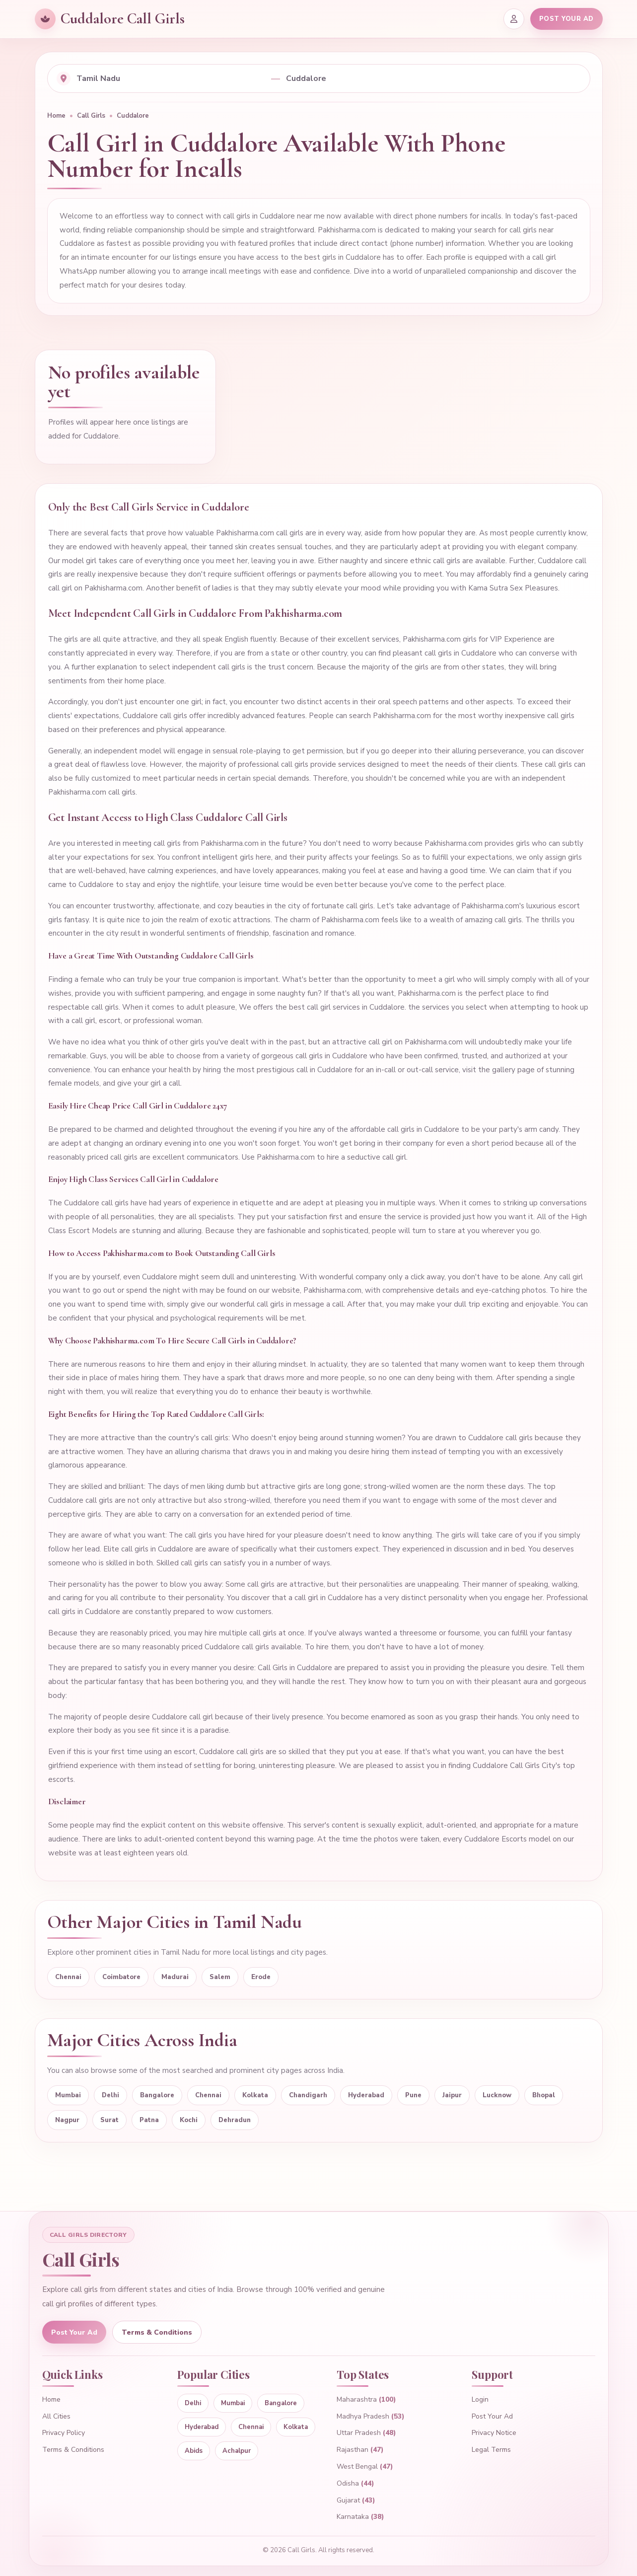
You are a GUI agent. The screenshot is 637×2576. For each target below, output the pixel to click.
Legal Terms (491, 2449)
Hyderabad (366, 2095)
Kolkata (255, 2095)
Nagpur (67, 2120)
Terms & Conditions (157, 2332)
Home (56, 115)
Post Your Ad (74, 2332)
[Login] (513, 18)
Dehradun (234, 2120)
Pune (413, 2095)
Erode (261, 1977)
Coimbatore (121, 1977)
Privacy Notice (494, 2432)
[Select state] (170, 78)
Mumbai (68, 2095)
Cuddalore (133, 115)
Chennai (68, 1977)
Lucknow (497, 2095)
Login (480, 2399)
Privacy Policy (63, 2432)
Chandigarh (308, 2095)
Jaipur (452, 2095)
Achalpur (236, 2450)
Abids (194, 2450)
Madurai (175, 1977)
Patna (149, 2120)
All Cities (56, 2416)
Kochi (189, 2120)
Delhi (110, 2095)
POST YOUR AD (566, 18)
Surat (109, 2120)
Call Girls (91, 115)
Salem (220, 1977)
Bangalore (157, 2095)
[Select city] (433, 78)
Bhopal (543, 2095)
